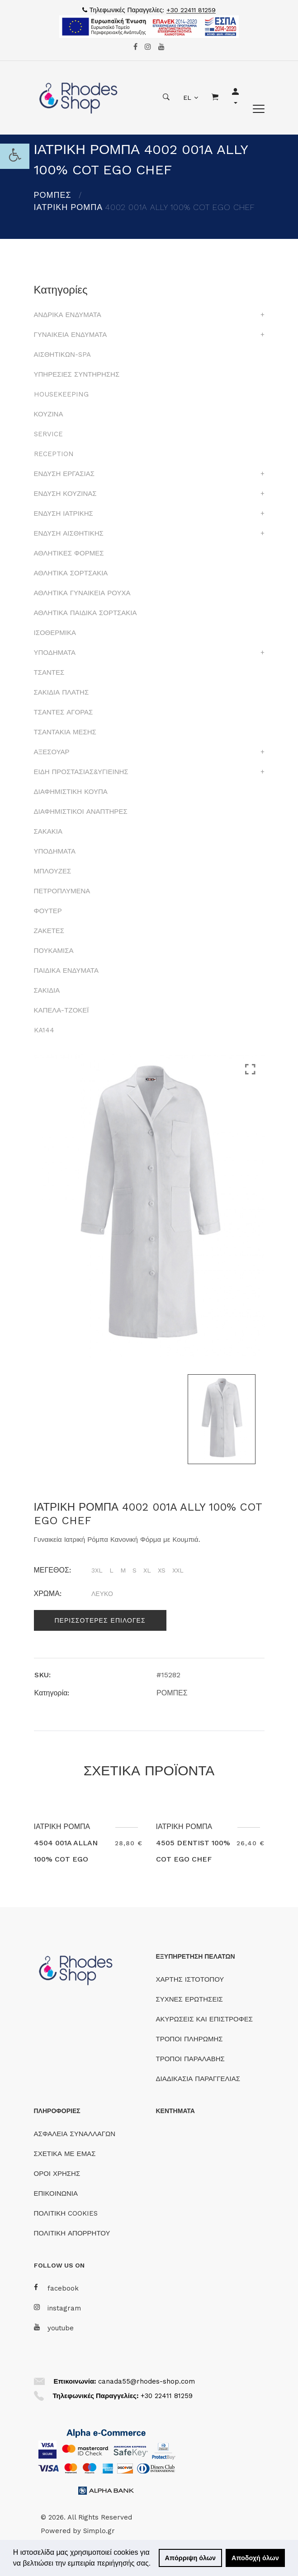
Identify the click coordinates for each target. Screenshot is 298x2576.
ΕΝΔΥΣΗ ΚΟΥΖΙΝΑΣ (65, 494)
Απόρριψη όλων (190, 2558)
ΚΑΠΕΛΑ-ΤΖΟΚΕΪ (61, 1010)
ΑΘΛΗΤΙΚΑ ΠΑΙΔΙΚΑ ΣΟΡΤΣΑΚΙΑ (85, 613)
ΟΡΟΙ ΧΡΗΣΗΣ (57, 2174)
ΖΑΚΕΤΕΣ (49, 931)
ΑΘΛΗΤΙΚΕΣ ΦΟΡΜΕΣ (69, 553)
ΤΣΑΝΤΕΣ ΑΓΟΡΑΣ (63, 712)
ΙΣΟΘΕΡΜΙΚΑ (55, 633)
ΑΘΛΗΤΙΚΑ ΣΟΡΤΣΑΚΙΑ (71, 573)
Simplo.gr (99, 2531)
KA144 (44, 1030)
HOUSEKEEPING (61, 394)
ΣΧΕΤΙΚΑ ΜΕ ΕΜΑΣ (65, 2154)
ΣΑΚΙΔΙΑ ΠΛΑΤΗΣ (61, 692)
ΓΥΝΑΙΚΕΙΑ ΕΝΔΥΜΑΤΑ (70, 335)
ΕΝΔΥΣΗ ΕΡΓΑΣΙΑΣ (64, 474)
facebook (56, 2288)
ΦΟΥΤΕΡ (48, 911)
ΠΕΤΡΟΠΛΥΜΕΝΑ (62, 891)
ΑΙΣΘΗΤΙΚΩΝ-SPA (62, 354)
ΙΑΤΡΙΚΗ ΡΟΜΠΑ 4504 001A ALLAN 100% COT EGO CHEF (66, 1851)
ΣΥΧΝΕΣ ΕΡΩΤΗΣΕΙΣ (189, 1999)
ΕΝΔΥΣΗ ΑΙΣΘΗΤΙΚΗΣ (69, 533)
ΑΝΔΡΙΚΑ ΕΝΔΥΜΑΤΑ (67, 315)
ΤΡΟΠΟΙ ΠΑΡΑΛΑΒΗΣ (190, 2059)
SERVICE (48, 434)
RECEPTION (54, 454)
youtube (54, 2328)
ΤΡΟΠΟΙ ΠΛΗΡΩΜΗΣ (189, 2039)
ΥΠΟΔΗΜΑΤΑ (55, 653)
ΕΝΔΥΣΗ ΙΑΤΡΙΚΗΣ (63, 513)
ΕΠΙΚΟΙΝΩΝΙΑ (56, 2193)
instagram (57, 2308)
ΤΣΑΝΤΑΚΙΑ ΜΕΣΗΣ (65, 732)
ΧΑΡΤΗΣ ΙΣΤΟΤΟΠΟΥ (190, 1979)
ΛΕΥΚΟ (102, 1593)
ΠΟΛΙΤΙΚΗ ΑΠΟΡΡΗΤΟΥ (72, 2233)
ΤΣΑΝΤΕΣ (49, 672)
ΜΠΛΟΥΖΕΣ (52, 871)
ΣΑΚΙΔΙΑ (47, 990)
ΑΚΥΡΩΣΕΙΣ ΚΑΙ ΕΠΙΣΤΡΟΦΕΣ (204, 2019)
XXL (178, 1570)
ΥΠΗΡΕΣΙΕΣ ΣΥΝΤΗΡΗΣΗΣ (77, 374)
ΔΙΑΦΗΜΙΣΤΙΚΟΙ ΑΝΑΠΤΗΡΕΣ (81, 811)
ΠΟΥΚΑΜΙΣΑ (54, 951)
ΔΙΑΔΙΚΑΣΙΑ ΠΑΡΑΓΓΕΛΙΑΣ (198, 2079)
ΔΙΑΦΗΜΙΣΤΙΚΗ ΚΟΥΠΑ (71, 792)
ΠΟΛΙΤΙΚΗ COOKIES (66, 2213)
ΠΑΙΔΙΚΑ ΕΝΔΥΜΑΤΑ (66, 970)
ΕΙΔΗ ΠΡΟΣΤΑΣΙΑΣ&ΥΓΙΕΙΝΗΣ (81, 772)
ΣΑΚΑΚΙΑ (48, 831)
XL (147, 1570)
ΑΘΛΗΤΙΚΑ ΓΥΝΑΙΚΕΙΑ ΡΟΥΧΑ (82, 593)
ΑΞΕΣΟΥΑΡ (52, 752)
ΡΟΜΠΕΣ (52, 195)
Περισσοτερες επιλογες (100, 1620)
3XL (97, 1570)
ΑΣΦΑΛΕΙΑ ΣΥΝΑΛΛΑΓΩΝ (74, 2134)
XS (162, 1570)
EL (187, 97)
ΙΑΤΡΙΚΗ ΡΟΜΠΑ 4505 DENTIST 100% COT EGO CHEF (193, 1842)
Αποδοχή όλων (255, 2558)
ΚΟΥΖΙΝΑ (48, 414)
